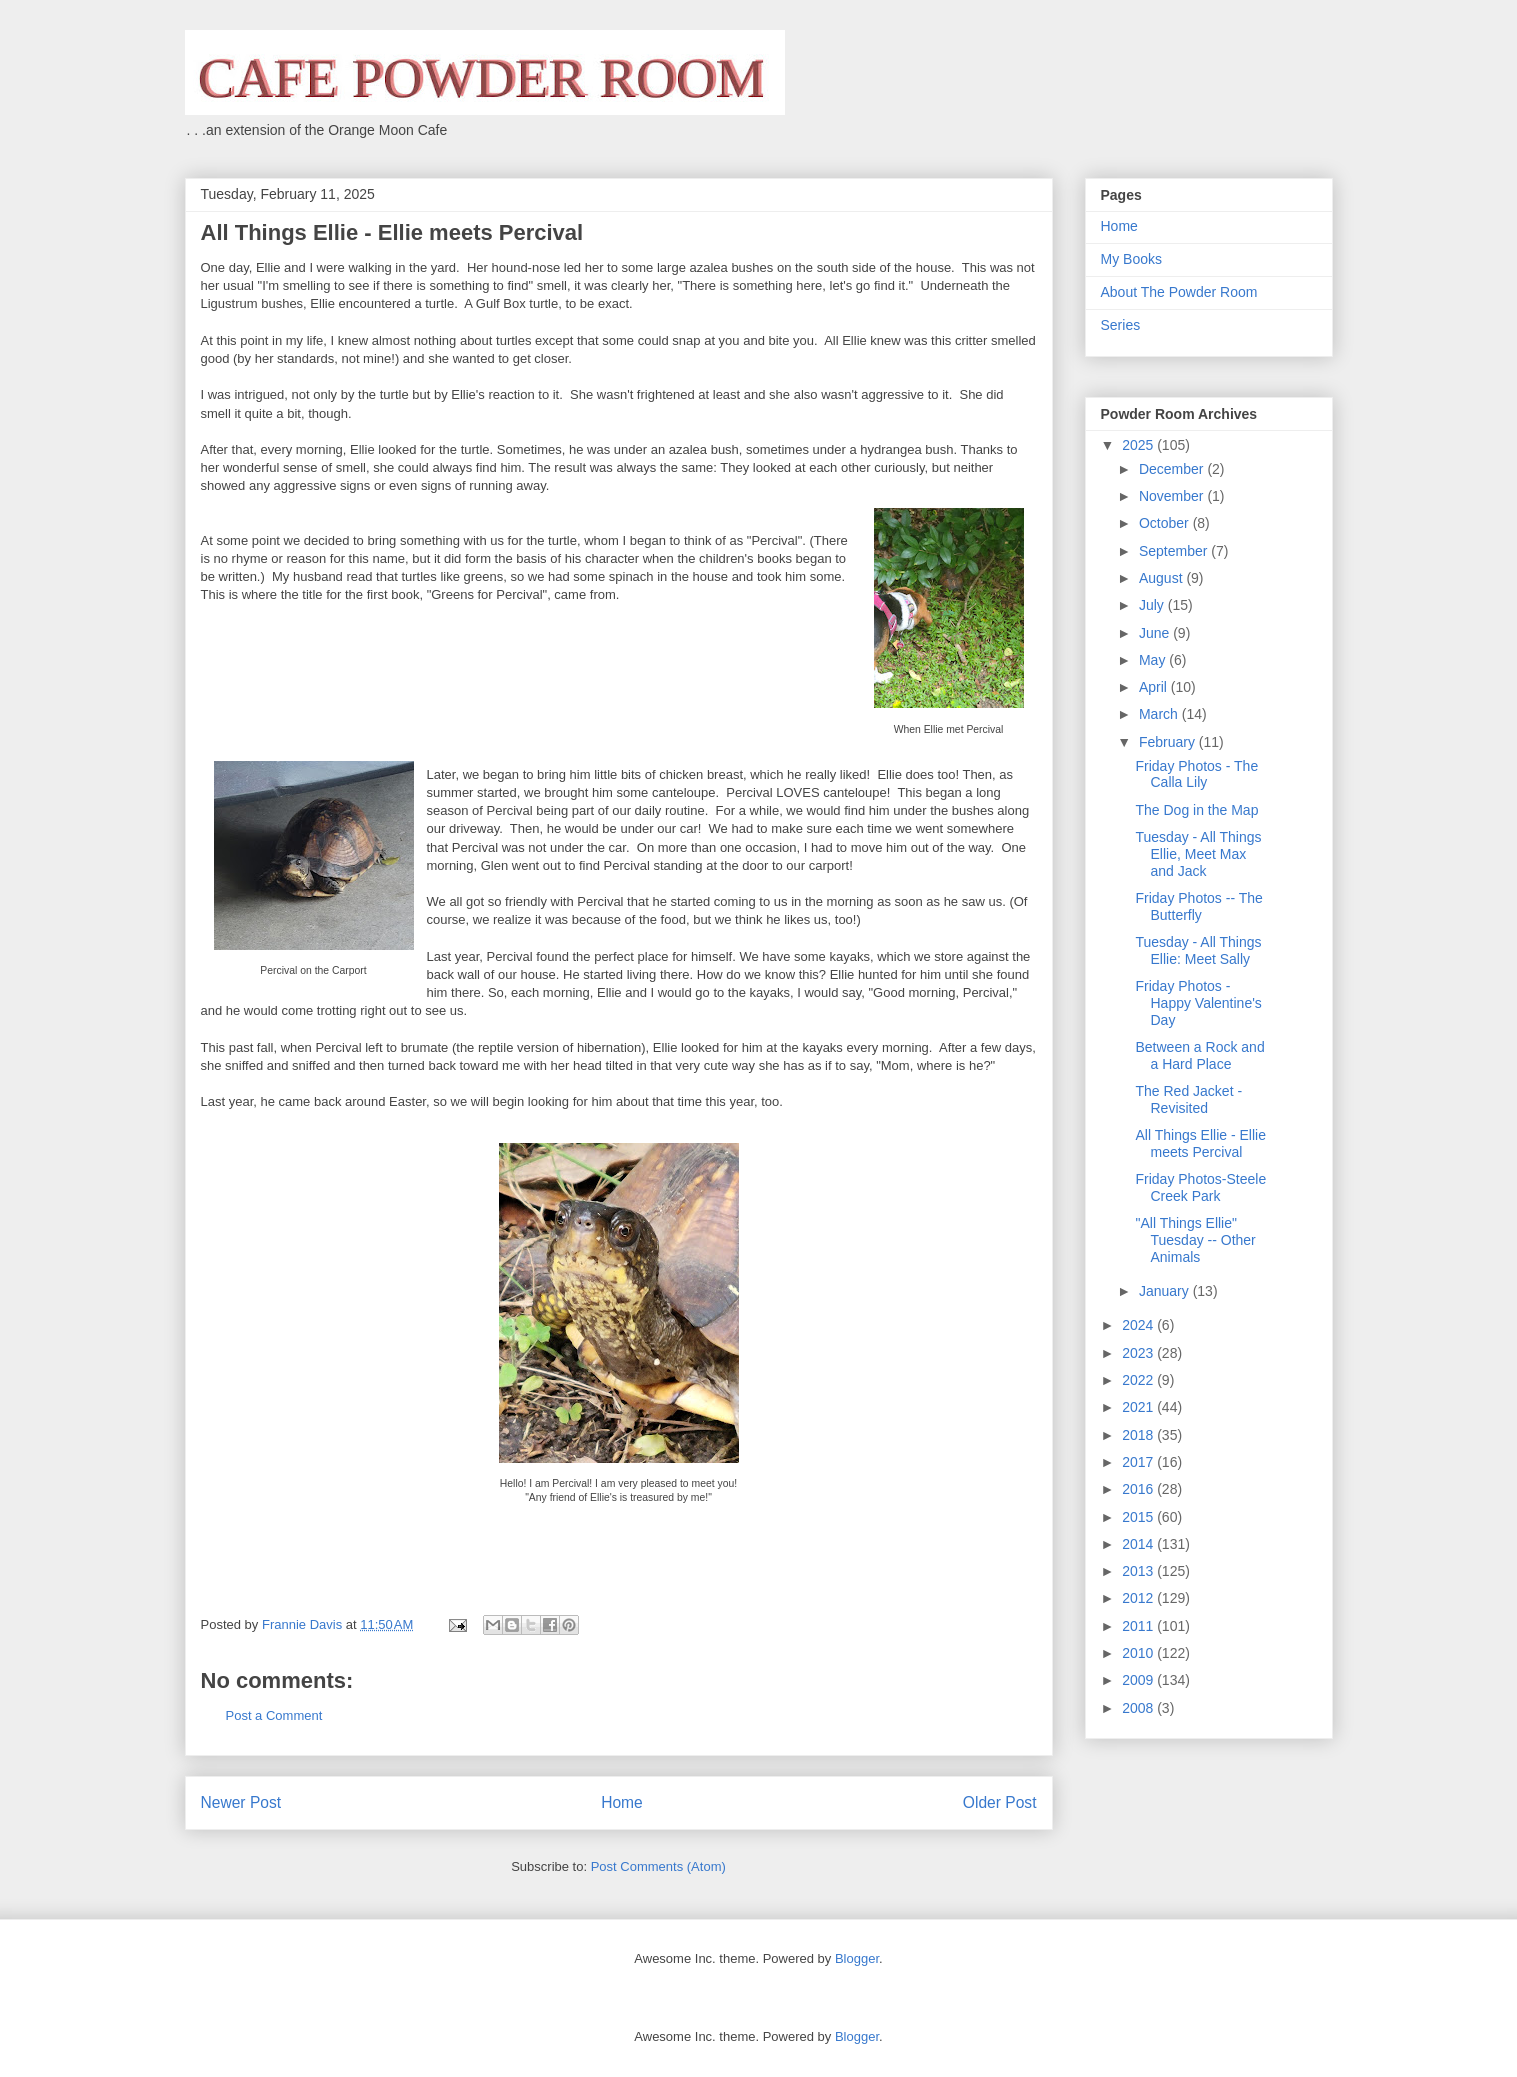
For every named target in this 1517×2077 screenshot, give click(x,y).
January (1166, 1291)
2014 (1139, 1544)
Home (622, 1802)
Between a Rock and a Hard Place (1199, 1055)
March (1160, 714)
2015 (1139, 1517)
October (1166, 523)
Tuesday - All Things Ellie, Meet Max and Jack (1198, 854)
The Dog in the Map (1196, 810)
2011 (1139, 1626)
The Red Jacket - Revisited (1188, 1099)
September (1175, 551)
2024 (1139, 1325)
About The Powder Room (1179, 292)
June (1156, 633)
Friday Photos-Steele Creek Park (1200, 1187)
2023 (1139, 1353)
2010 (1139, 1653)
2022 (1139, 1380)
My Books (1131, 259)
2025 (1139, 445)
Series (1121, 325)
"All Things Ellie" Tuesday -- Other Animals (1195, 1240)
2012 (1139, 1598)
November (1173, 496)
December (1173, 469)
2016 (1139, 1489)
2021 (1139, 1407)
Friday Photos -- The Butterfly (1198, 906)
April (1155, 687)
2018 (1139, 1435)
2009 (1139, 1680)
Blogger (857, 1958)
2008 (1139, 1708)
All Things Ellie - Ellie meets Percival (1200, 1143)
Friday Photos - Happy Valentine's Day (1198, 1003)
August (1162, 578)
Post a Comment (274, 1715)
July (1153, 605)
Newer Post (241, 1802)
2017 (1139, 1462)
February (1169, 742)
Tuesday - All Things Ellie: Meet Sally (1198, 950)
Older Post (1000, 1802)
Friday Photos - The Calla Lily (1196, 774)
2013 (1139, 1571)
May (1154, 660)
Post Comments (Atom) (658, 1866)
